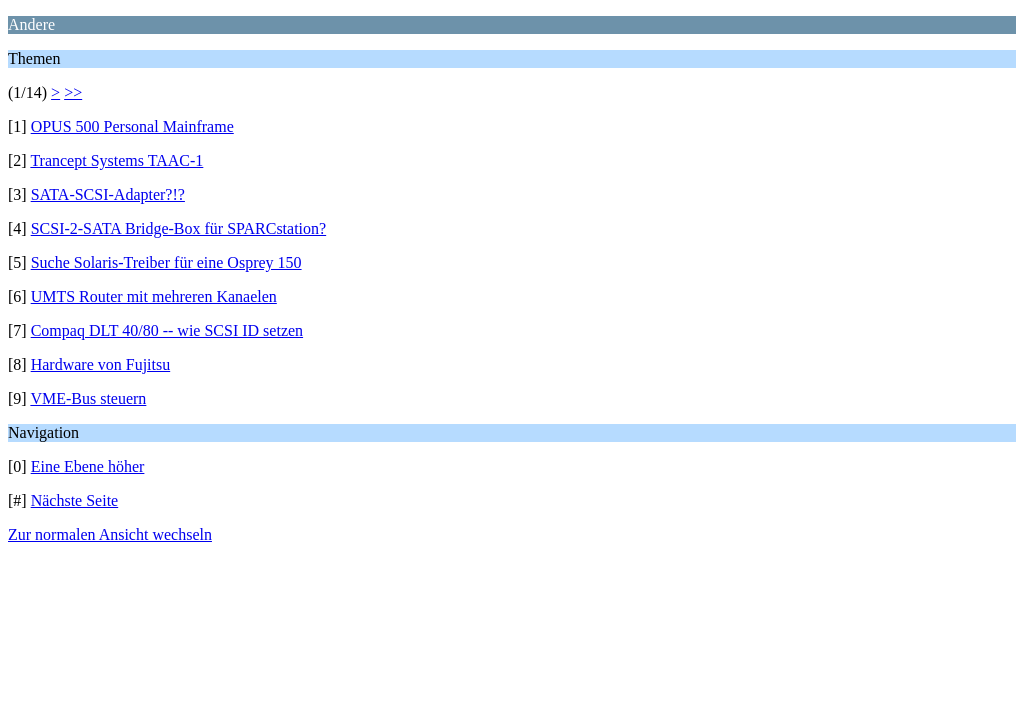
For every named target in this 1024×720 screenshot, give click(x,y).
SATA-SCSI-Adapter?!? (108, 194)
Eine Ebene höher (88, 466)
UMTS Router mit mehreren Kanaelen (154, 296)
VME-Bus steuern (88, 398)
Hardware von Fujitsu (101, 364)
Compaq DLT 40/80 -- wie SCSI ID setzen (167, 330)
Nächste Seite (75, 500)
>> (73, 92)
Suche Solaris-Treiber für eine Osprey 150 (166, 262)
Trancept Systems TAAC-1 (116, 160)
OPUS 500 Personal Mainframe (132, 126)
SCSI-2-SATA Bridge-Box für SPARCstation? (179, 228)
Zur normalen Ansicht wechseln (110, 534)
